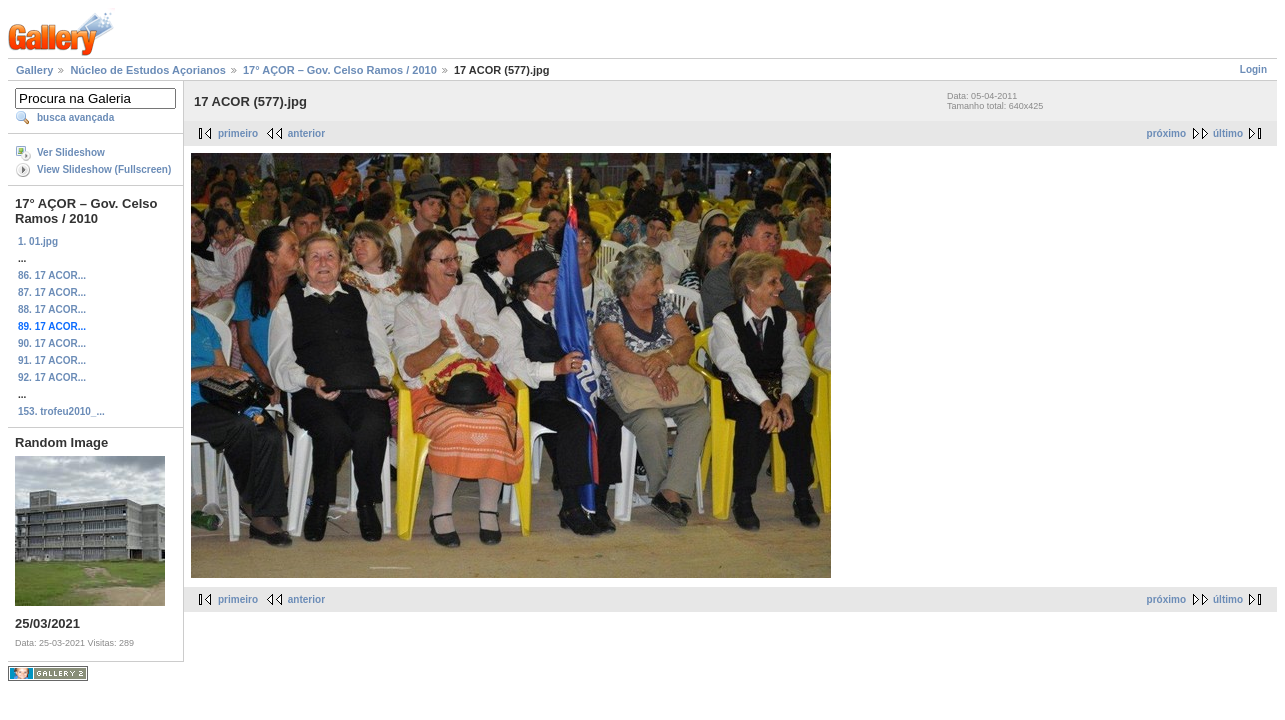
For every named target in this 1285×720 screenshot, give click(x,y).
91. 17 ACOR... (52, 360)
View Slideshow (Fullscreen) (104, 169)
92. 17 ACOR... (52, 377)
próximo (1166, 133)
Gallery (34, 70)
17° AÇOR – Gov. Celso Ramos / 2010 (340, 70)
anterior (306, 133)
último (1228, 133)
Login (1253, 69)
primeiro (238, 133)
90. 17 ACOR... (52, 343)
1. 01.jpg (38, 241)
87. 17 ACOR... (52, 292)
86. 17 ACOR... (52, 275)
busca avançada (75, 117)
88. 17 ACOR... (52, 309)
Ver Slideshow (71, 152)
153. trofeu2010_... (61, 411)
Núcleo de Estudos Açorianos (147, 70)
